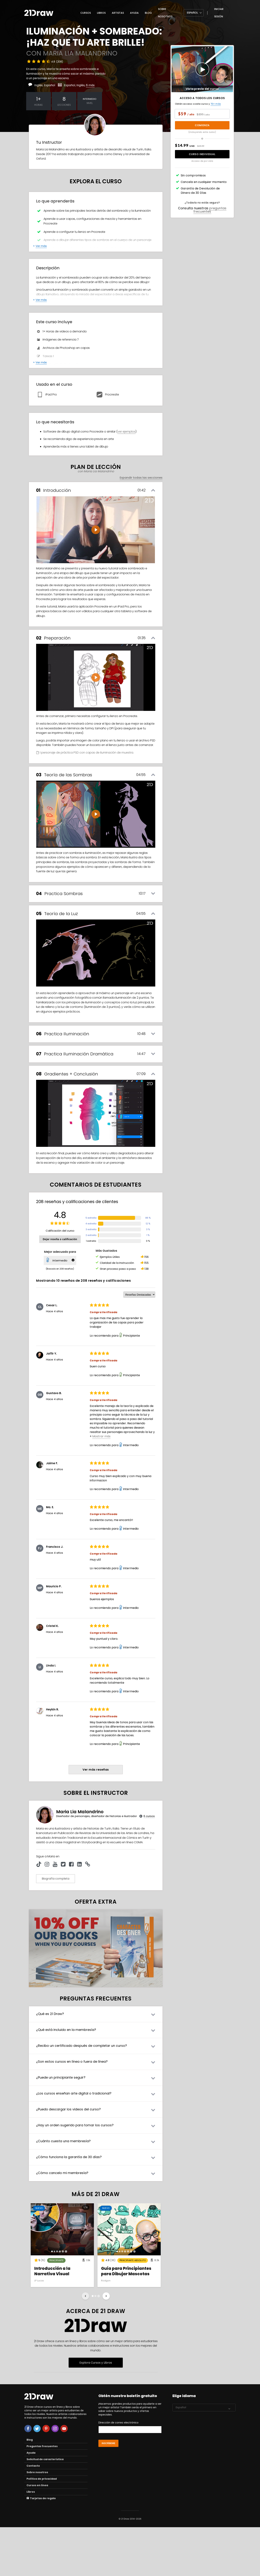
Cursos (85, 13)
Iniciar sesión (219, 12)
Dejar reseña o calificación (60, 1239)
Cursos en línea (37, 2485)
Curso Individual (202, 154)
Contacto (33, 2466)
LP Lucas (39, 2280)
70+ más (216, 104)
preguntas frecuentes (210, 210)
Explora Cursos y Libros (95, 2363)
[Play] (95, 529)
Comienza (202, 125)
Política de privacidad (42, 2479)
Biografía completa (55, 1879)
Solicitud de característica (45, 2459)
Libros (101, 13)
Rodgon (105, 2280)
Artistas (118, 13)
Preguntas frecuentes (42, 2446)
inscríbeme (108, 2443)
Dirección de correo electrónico (130, 2427)
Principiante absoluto (133, 2260)
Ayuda (134, 13)
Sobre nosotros (165, 12)
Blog (148, 13)
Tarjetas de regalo (41, 2498)
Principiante (56, 2260)
